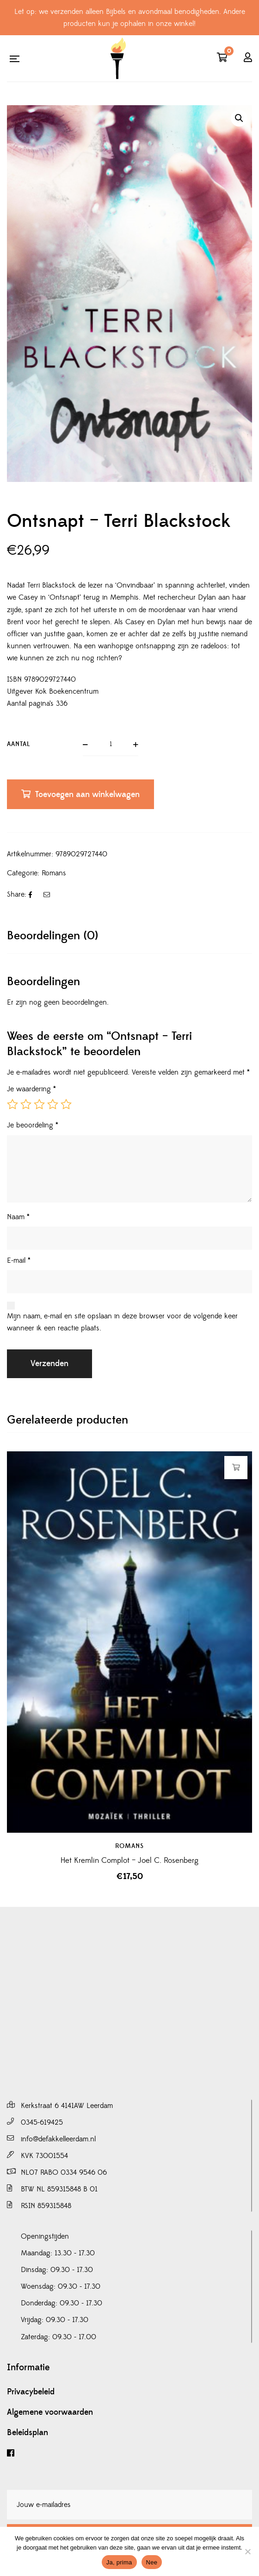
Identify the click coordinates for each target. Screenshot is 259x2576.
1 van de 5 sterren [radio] (12, 1104)
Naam (18, 1217)
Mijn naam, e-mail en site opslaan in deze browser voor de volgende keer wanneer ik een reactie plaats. (122, 1322)
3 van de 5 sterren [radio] (39, 1104)
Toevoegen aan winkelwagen (87, 794)
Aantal (19, 744)
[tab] (129, 936)
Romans (54, 873)
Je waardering (31, 1089)
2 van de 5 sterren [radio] (25, 1104)
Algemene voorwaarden (50, 2412)
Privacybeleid (31, 2392)
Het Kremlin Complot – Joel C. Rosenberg (129, 1860)
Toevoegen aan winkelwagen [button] (236, 1467)
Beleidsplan (27, 2432)
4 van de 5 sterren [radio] (52, 1104)
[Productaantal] (110, 744)
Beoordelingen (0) (52, 936)
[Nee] (247, 2551)
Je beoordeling (32, 1125)
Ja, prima (119, 2562)
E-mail (19, 1260)
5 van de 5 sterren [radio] (66, 1104)
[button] (239, 118)
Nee (152, 2562)
